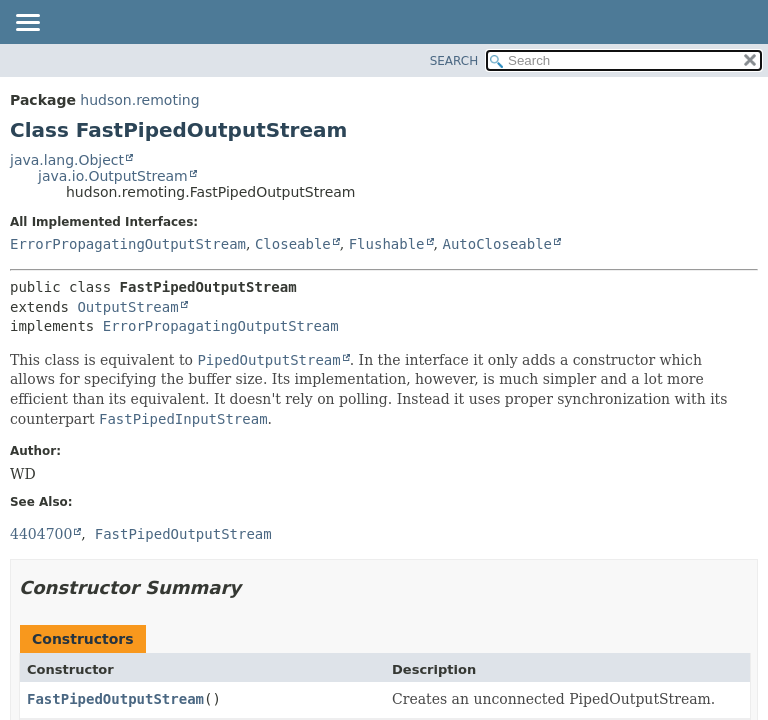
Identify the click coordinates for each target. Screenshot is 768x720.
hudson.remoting (139, 100)
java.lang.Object (67, 160)
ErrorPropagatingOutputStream (128, 244)
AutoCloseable (497, 244)
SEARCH (454, 61)
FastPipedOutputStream (115, 699)
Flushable (387, 244)
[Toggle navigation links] (27, 24)
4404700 (41, 534)
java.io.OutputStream (113, 176)
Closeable (293, 244)
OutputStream (127, 307)
